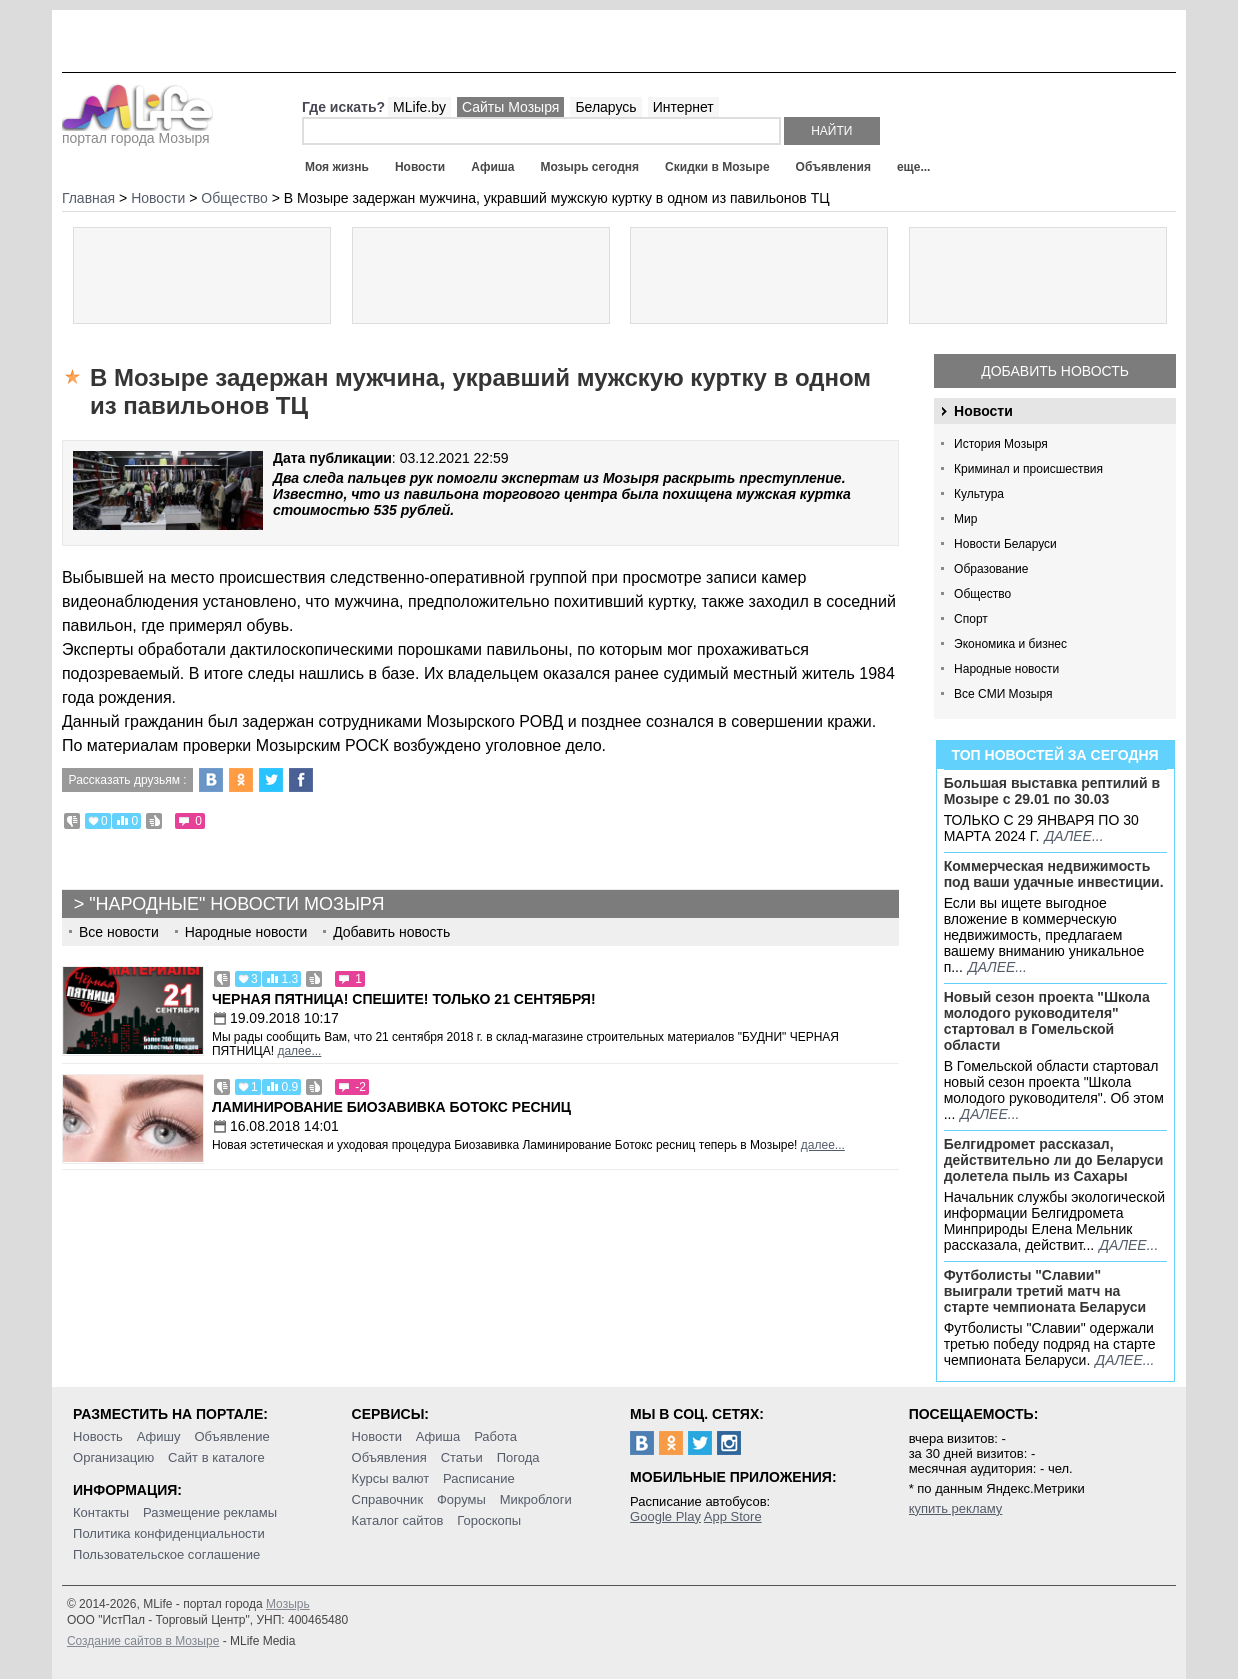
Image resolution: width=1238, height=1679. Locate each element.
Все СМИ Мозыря (1003, 694)
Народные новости (1006, 669)
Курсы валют (391, 1478)
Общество (982, 594)
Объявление (231, 1436)
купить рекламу (956, 1508)
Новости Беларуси (1005, 544)
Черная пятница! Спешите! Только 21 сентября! (404, 999)
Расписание (479, 1478)
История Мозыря (1001, 444)
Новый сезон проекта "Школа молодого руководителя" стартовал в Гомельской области (1047, 1021)
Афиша (492, 167)
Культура (979, 494)
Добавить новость (1055, 371)
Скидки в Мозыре (717, 167)
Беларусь (605, 107)
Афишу (159, 1436)
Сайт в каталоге (216, 1457)
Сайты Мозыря (510, 107)
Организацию (113, 1457)
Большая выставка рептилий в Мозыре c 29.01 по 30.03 (1052, 791)
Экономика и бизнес (1010, 644)
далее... (1073, 836)
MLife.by (419, 107)
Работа (495, 1436)
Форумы (461, 1499)
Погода (518, 1457)
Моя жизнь (337, 167)
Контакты (101, 1512)
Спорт (971, 619)
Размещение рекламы (210, 1512)
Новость (98, 1436)
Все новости (119, 932)
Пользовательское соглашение (166, 1554)
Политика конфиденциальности (169, 1533)
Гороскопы (489, 1520)
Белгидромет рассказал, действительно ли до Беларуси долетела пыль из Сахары (1054, 1160)
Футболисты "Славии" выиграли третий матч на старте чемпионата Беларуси (1045, 1291)
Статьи (462, 1457)
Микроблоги (536, 1499)
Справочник (388, 1499)
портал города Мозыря (137, 132)
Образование (991, 569)
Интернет (683, 107)
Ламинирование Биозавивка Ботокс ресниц (391, 1107)
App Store (733, 1516)
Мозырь (288, 1604)
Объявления (833, 167)
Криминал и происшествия (1028, 469)
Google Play (665, 1516)
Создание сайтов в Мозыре (143, 1641)
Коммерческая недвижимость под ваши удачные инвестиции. (1054, 874)
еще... (913, 167)
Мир (965, 519)
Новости (420, 167)
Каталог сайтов (398, 1520)
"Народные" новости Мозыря (236, 904)
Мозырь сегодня (589, 167)
